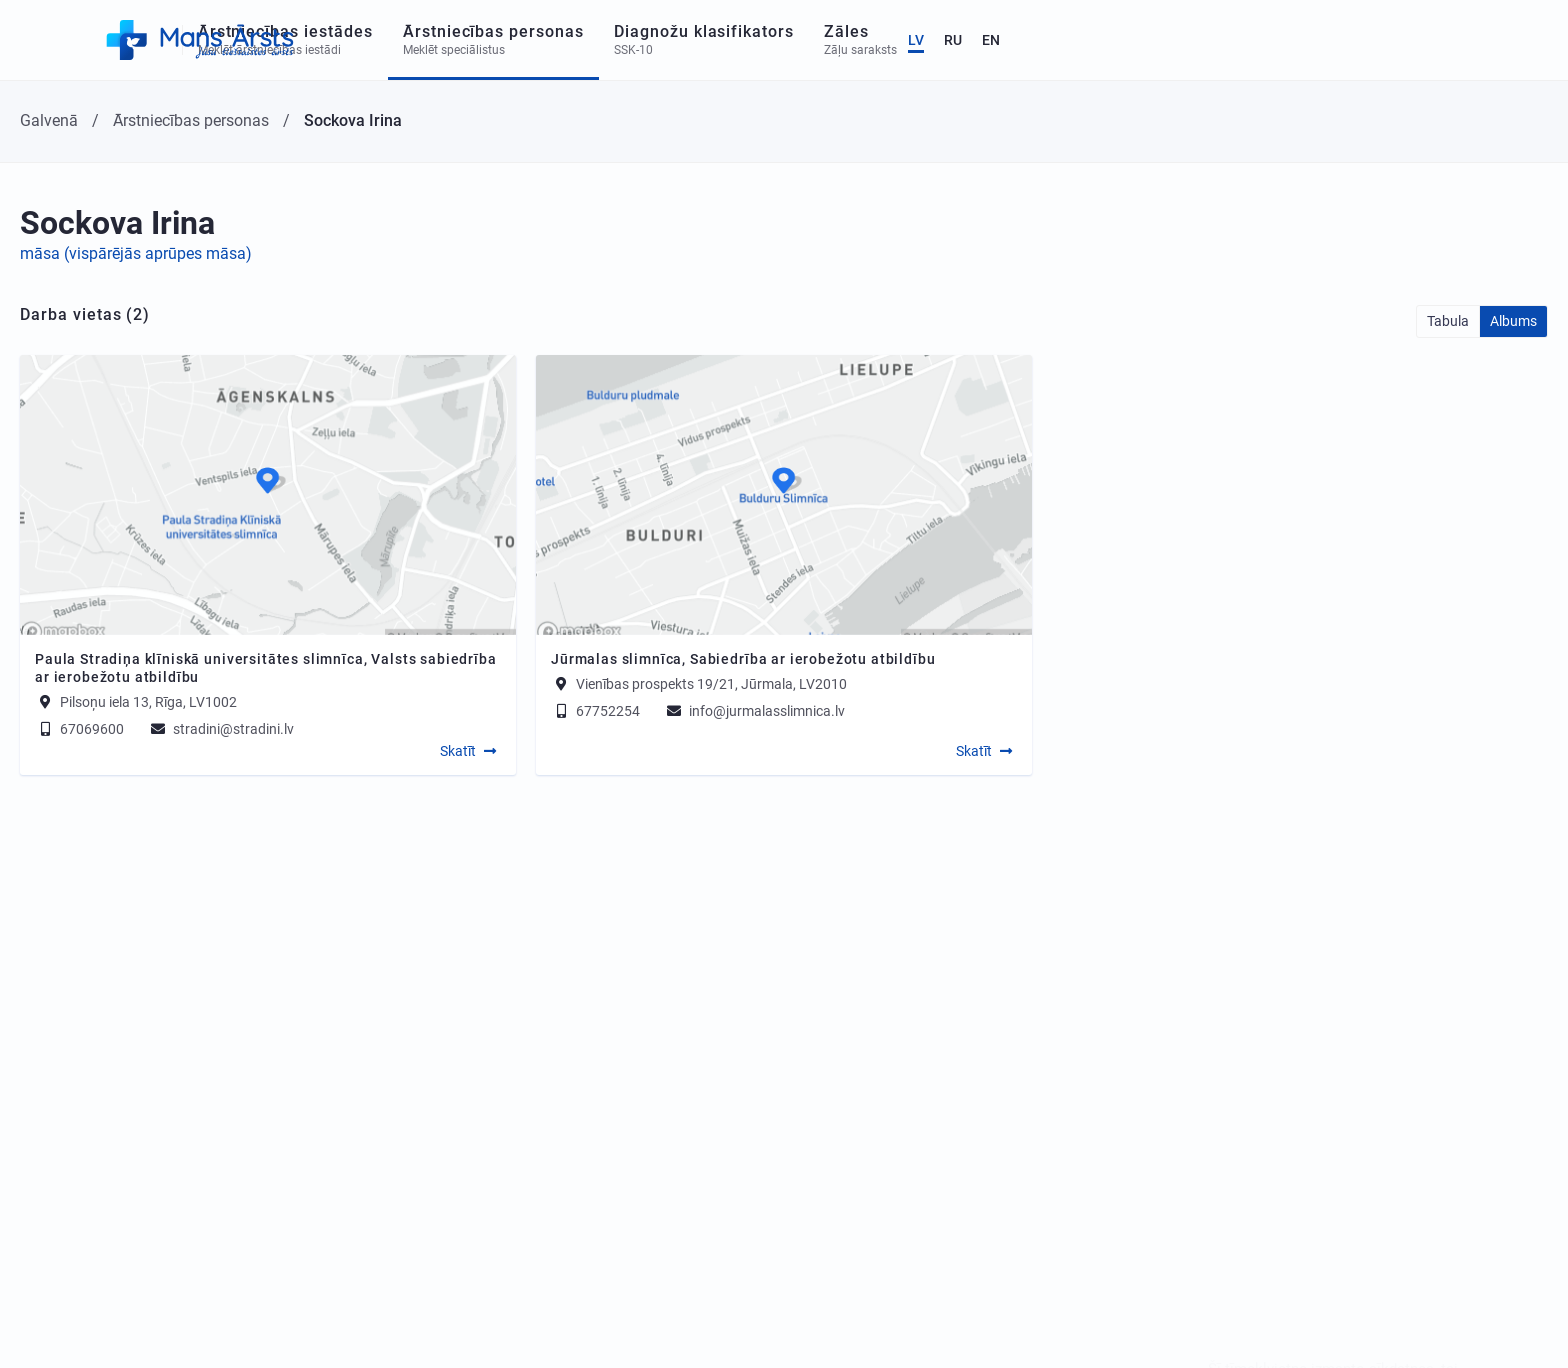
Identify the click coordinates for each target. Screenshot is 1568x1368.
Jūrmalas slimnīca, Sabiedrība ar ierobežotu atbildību (743, 659)
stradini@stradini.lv (221, 729)
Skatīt (458, 751)
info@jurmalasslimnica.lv (754, 711)
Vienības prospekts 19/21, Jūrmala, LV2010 (711, 684)
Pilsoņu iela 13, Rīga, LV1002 (148, 702)
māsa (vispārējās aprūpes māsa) (136, 253)
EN (1509, 40)
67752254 (595, 711)
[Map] (268, 495)
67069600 (79, 729)
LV (1434, 40)
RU (1471, 40)
